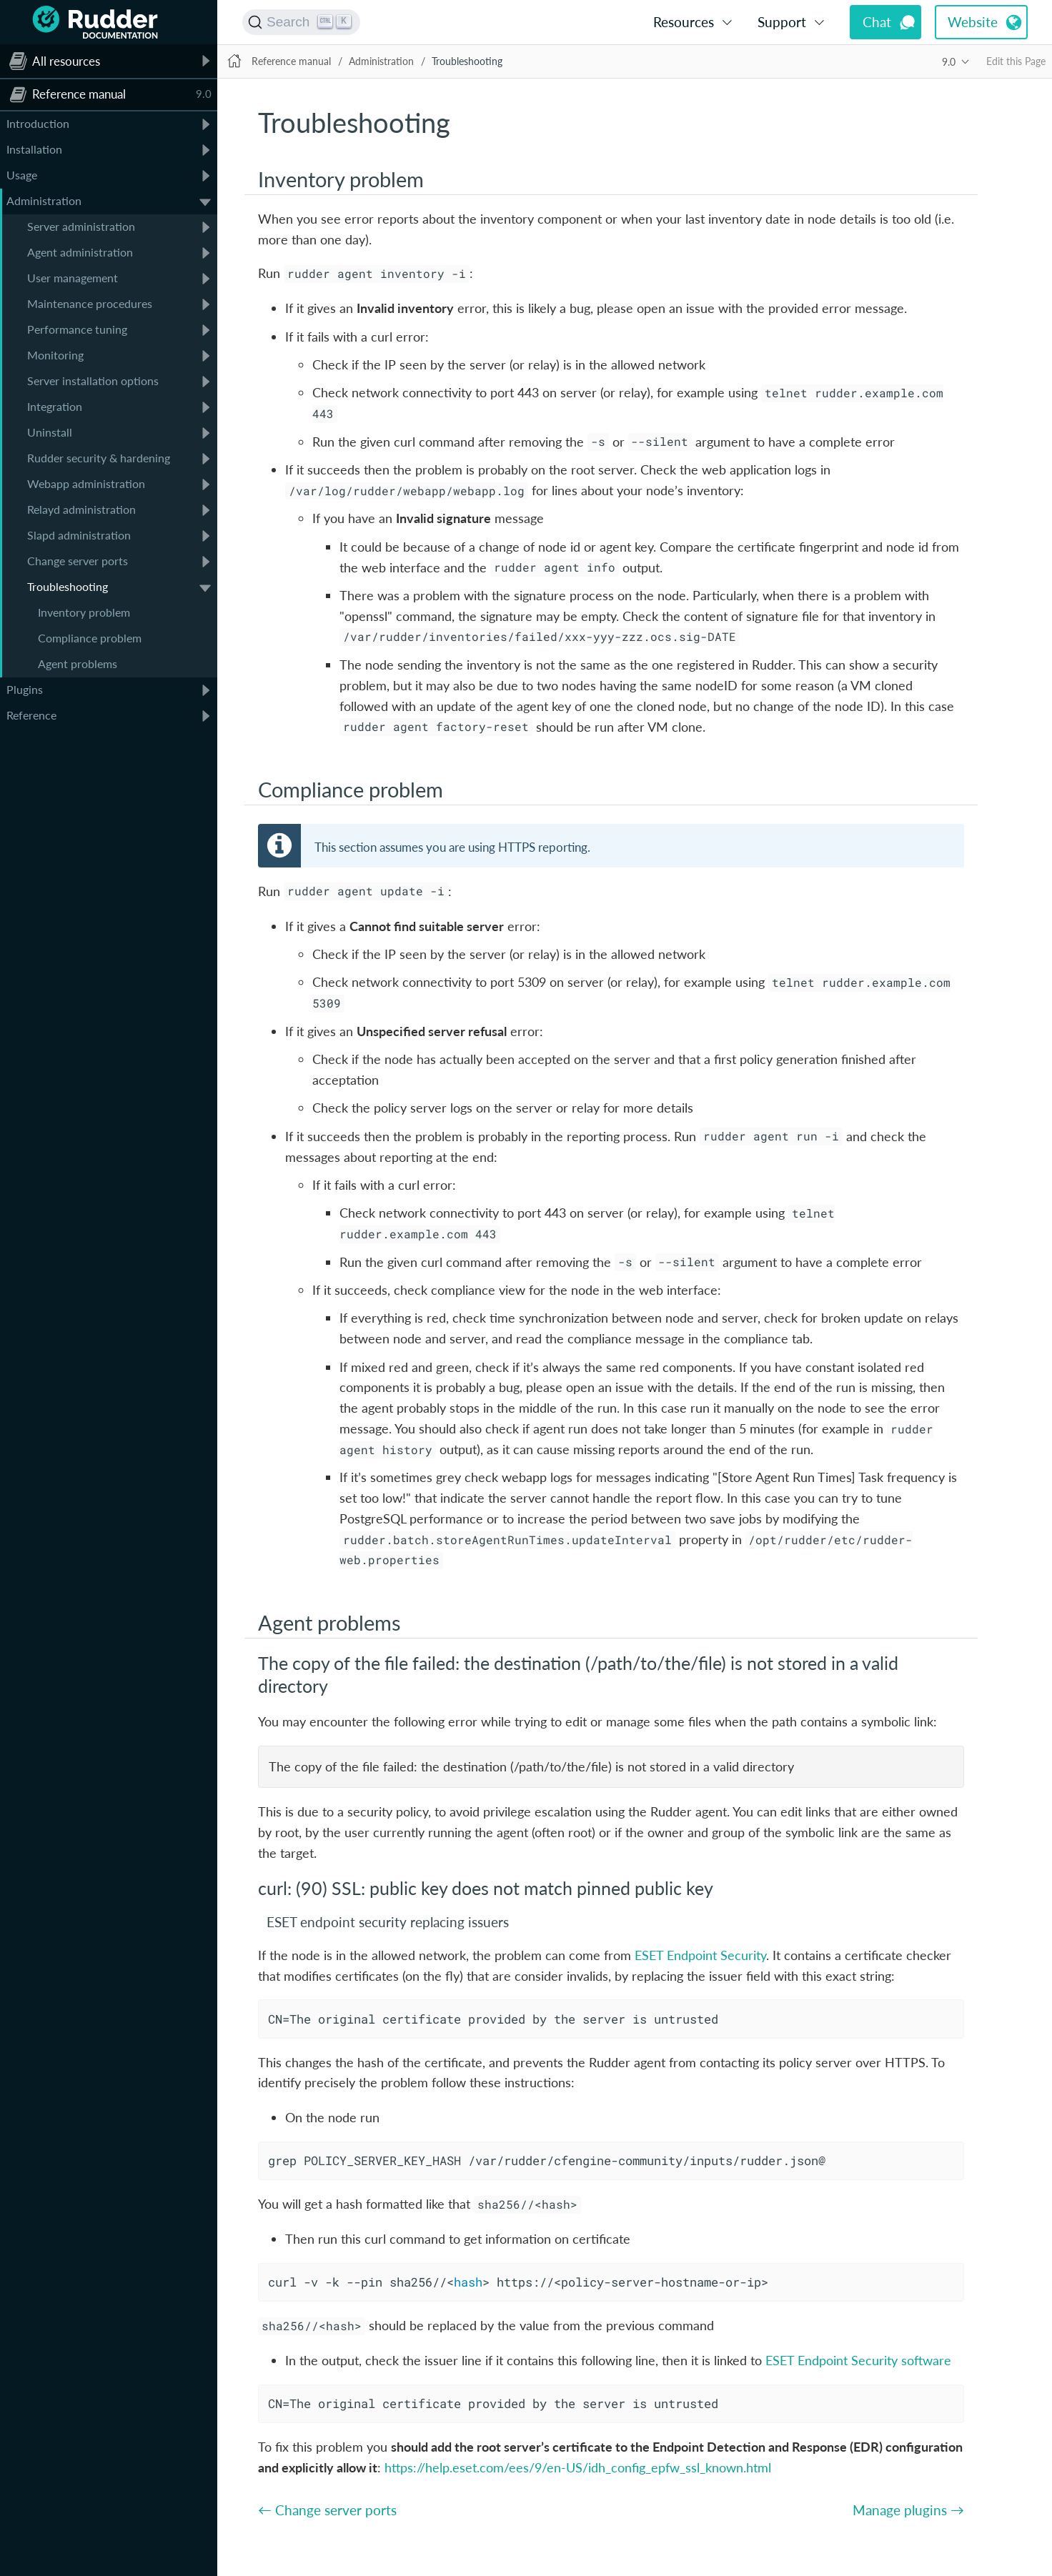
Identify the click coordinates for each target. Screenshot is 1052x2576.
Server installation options (93, 380)
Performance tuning (77, 329)
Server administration (81, 226)
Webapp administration (86, 483)
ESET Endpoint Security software (858, 2360)
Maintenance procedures (89, 303)
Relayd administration (81, 509)
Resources (683, 22)
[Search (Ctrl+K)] (301, 22)
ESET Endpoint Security (700, 1955)
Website (973, 22)
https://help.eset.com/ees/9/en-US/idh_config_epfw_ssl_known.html (577, 2467)
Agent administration (80, 252)
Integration (54, 406)
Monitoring (55, 355)
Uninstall (49, 432)
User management (72, 277)
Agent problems (77, 663)
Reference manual (291, 61)
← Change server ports (327, 2510)
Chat (877, 22)
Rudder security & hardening (98, 457)
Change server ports (77, 560)
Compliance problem (90, 638)
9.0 (949, 62)
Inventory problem (84, 612)
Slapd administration (79, 535)
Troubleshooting (67, 586)
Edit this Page (1016, 61)
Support (782, 22)
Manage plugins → (908, 2510)
